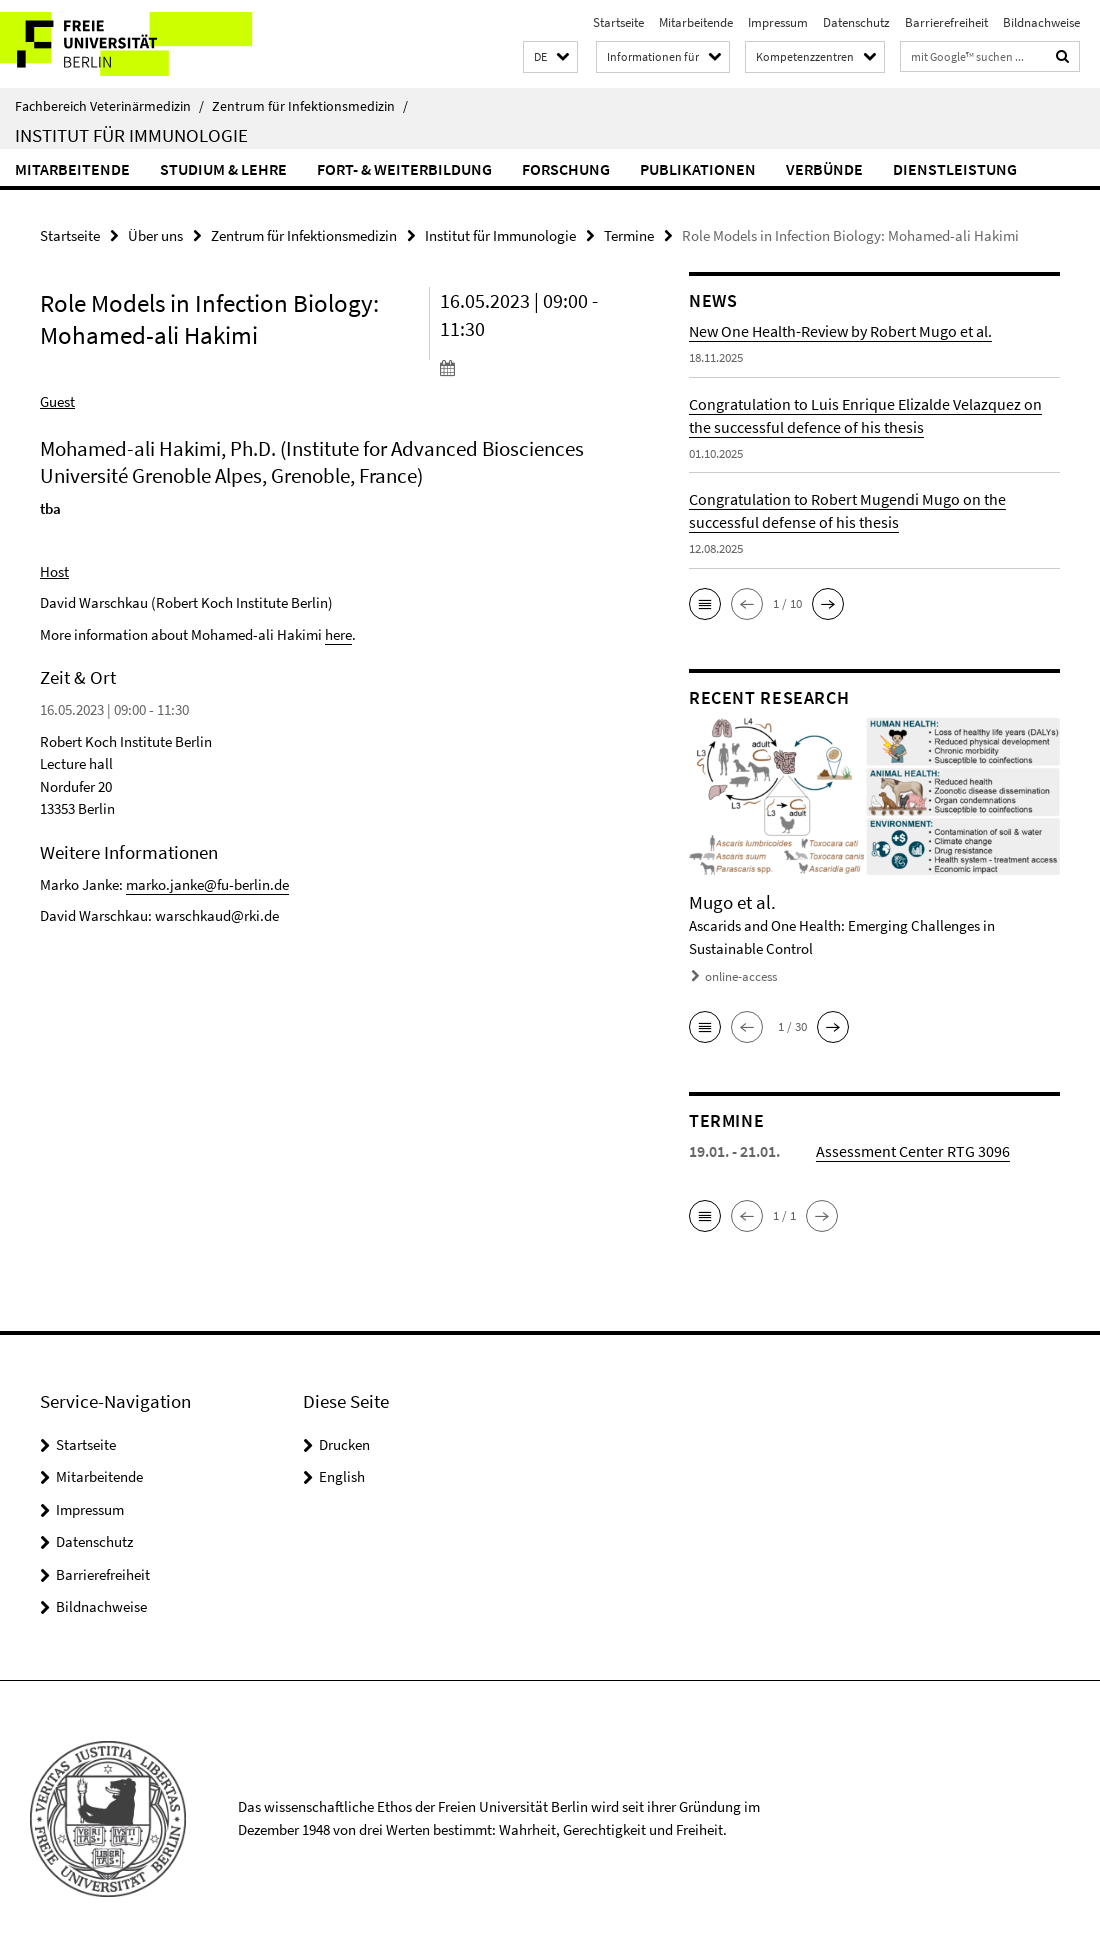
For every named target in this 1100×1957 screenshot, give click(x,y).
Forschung (566, 169)
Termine (629, 235)
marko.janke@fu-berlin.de (207, 884)
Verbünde (824, 169)
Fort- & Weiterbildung (404, 169)
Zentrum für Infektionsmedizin (310, 106)
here (338, 634)
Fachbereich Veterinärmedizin (109, 106)
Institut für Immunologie (131, 135)
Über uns (155, 235)
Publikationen (698, 169)
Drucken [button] (344, 1444)
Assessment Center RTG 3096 (913, 1151)
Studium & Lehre (223, 169)
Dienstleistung (955, 169)
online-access (741, 976)
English (342, 1476)
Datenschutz (856, 22)
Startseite (618, 22)
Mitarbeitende (696, 22)
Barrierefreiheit (946, 22)
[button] (550, 57)
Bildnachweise (1041, 22)
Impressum (778, 22)
